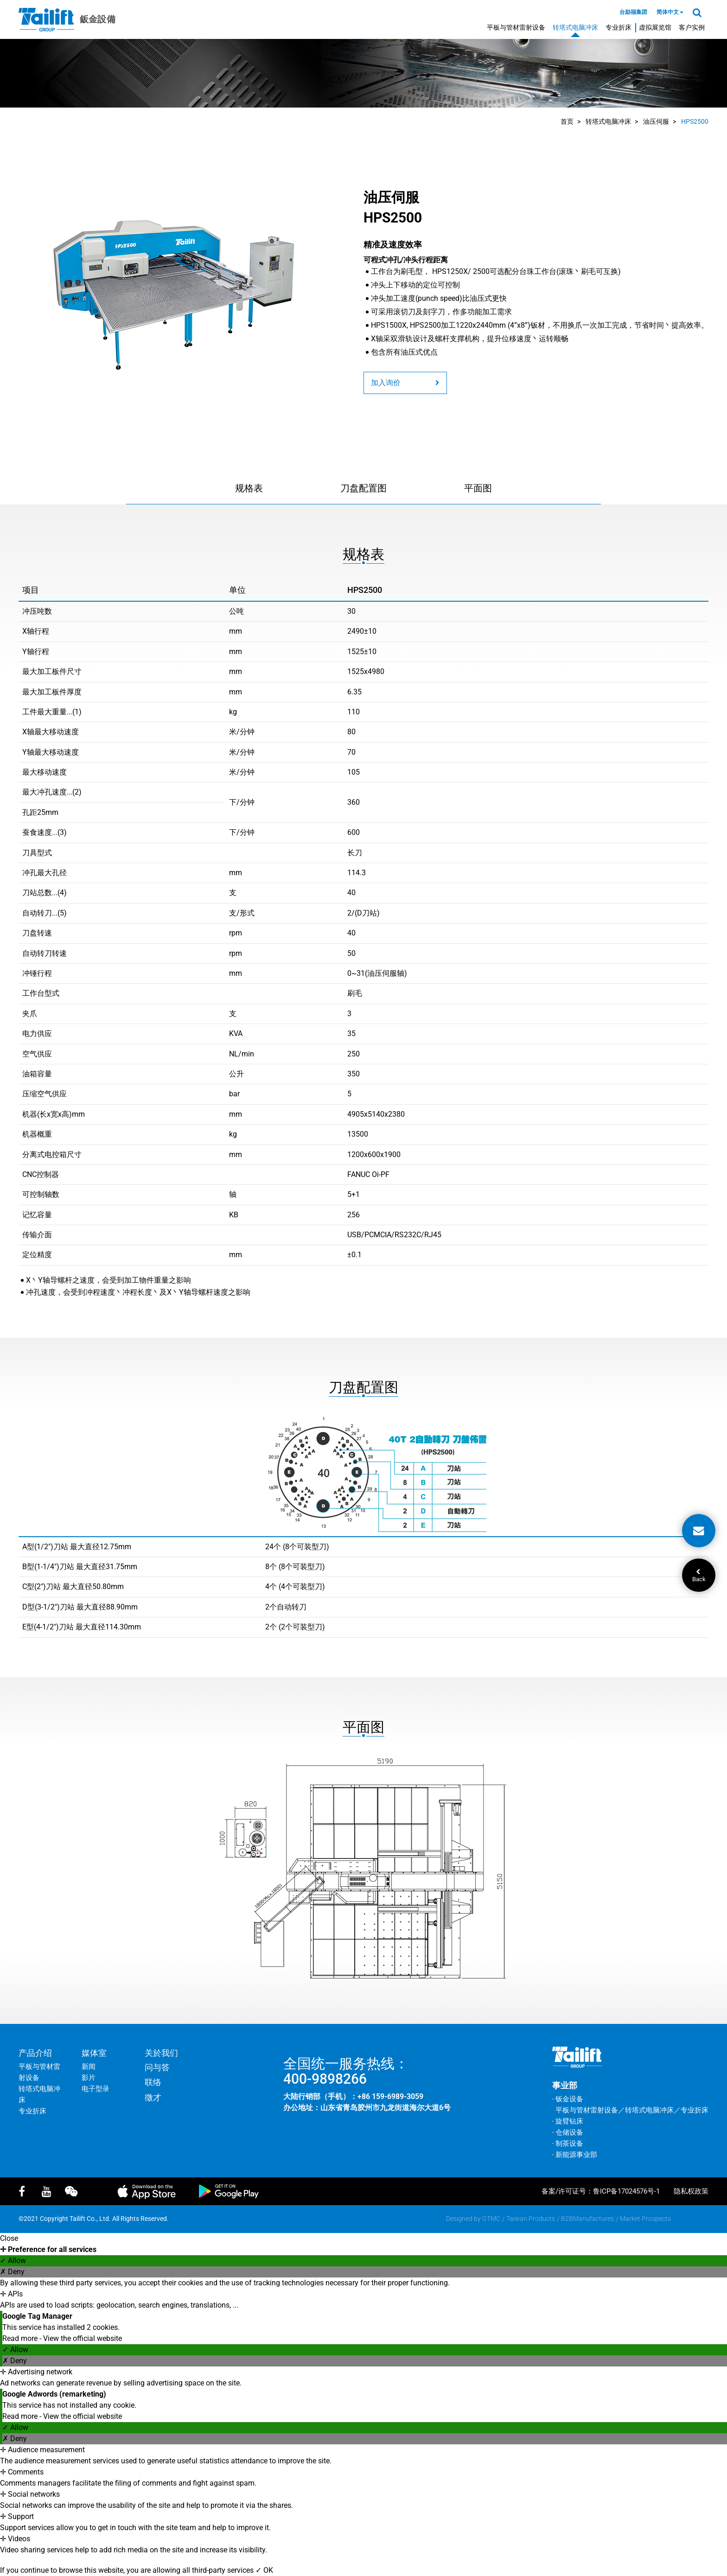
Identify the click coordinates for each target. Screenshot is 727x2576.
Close (9, 2238)
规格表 (249, 488)
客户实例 (692, 27)
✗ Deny (12, 2271)
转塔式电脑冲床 (575, 27)
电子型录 (95, 2089)
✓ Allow (13, 2260)
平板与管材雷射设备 (516, 27)
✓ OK (264, 2570)
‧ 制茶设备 (567, 2143)
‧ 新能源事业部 (574, 2154)
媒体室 (94, 2053)
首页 (567, 121)
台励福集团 (633, 12)
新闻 (89, 2066)
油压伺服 (656, 121)
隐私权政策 (691, 2191)
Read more (20, 2338)
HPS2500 (694, 121)
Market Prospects (645, 2218)
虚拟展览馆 (655, 27)
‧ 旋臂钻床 (567, 2121)
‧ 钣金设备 (567, 2099)
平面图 (478, 488)
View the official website (82, 2338)
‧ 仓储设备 (567, 2132)
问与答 (157, 2067)
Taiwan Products (530, 2218)
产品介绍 (35, 2053)
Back (698, 1576)
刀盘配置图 (363, 488)
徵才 (153, 2097)
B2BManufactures (587, 2218)
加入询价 (405, 382)
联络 (153, 2082)
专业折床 (618, 27)
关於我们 (161, 2053)
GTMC (491, 2218)
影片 (89, 2078)
